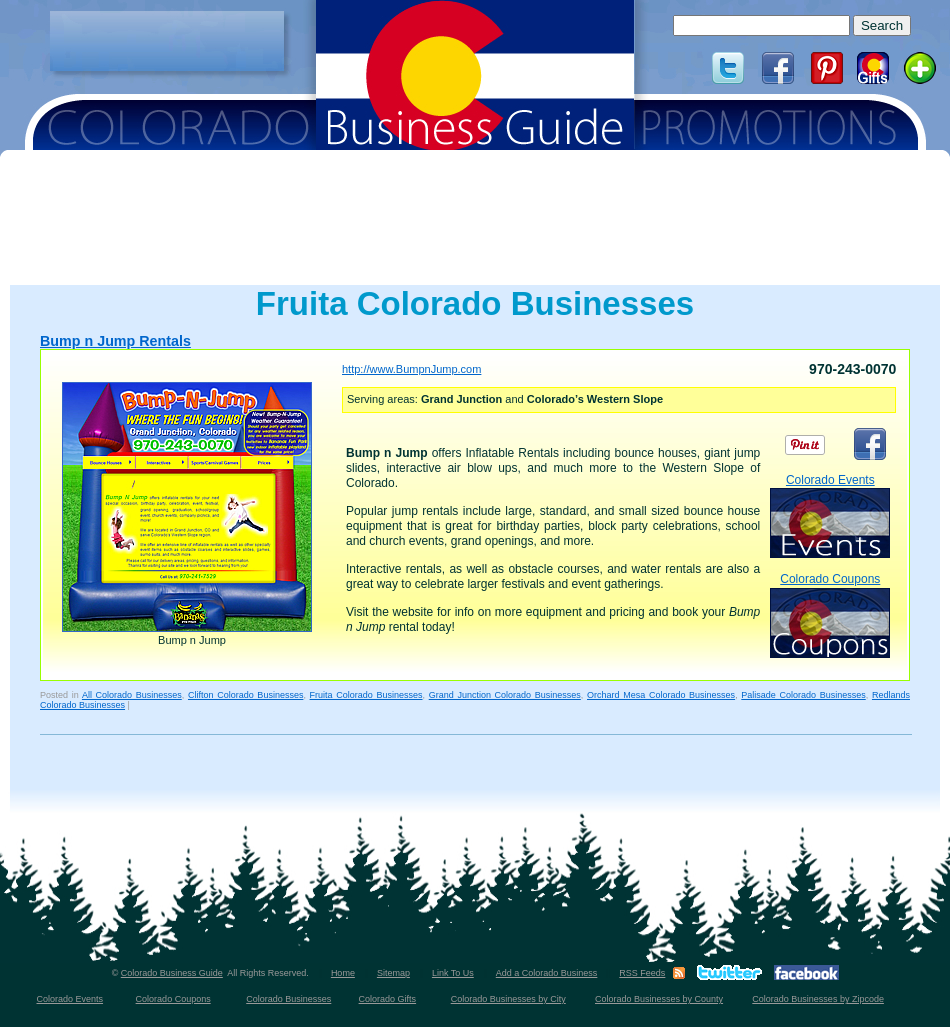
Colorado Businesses (288, 999)
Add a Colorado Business (547, 973)
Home (343, 973)
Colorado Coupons (830, 614)
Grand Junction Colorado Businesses (505, 695)
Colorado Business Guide (172, 973)
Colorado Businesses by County (659, 999)
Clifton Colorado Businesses (245, 695)
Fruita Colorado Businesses (366, 695)
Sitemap (393, 973)
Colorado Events (830, 515)
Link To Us (453, 973)
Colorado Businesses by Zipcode (818, 999)
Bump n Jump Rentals (115, 341)
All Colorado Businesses (132, 695)
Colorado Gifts (388, 999)
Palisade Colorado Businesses (803, 695)
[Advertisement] (167, 41)
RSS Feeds (642, 973)
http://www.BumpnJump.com (411, 369)
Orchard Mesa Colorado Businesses (661, 695)
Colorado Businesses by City (508, 999)
